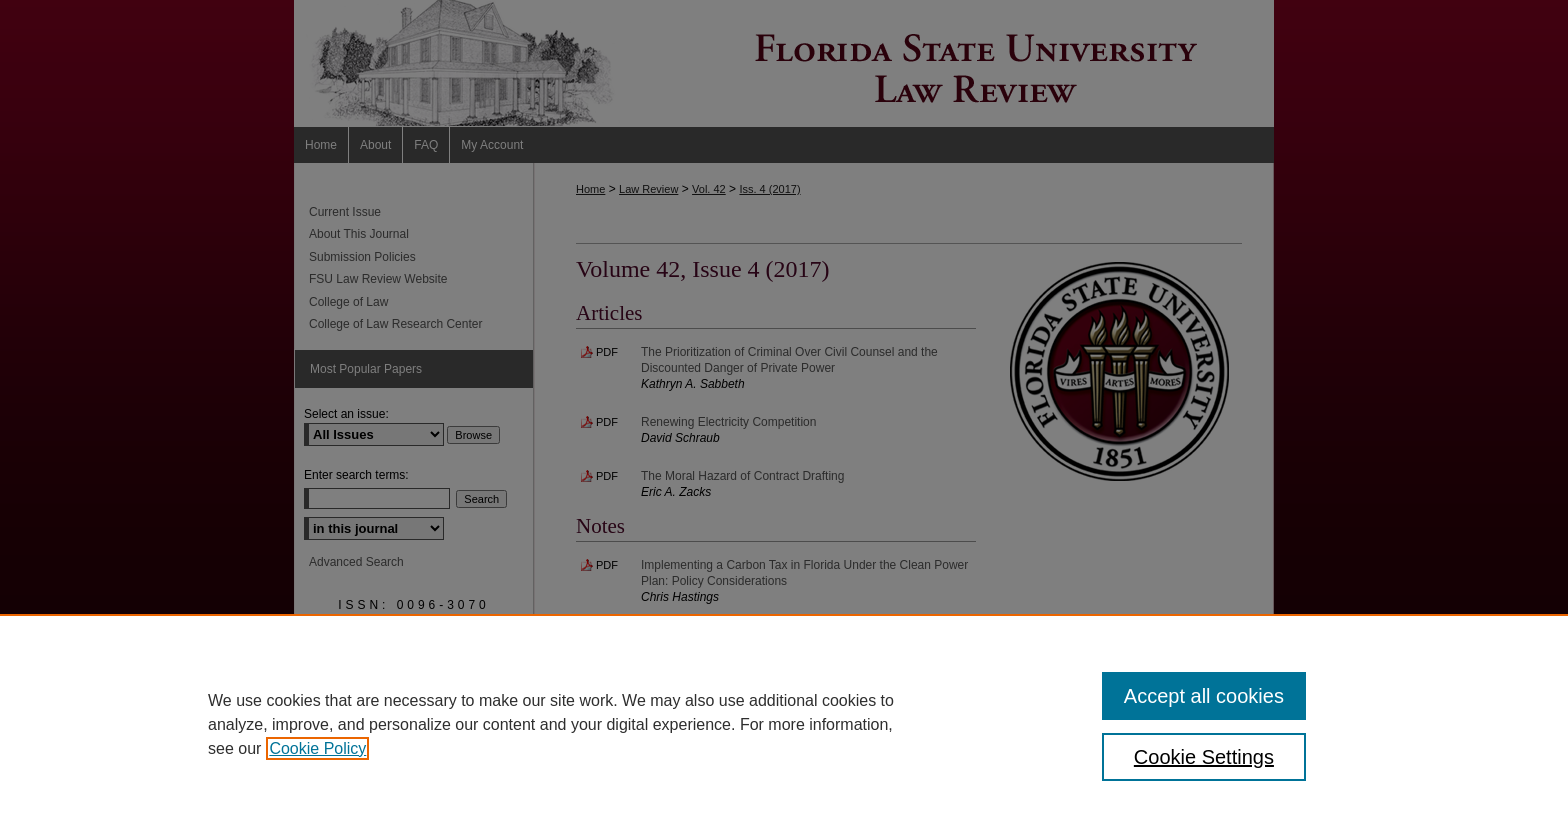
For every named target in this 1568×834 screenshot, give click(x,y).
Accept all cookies (1204, 696)
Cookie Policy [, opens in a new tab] (317, 748)
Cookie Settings (1204, 757)
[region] (784, 724)
